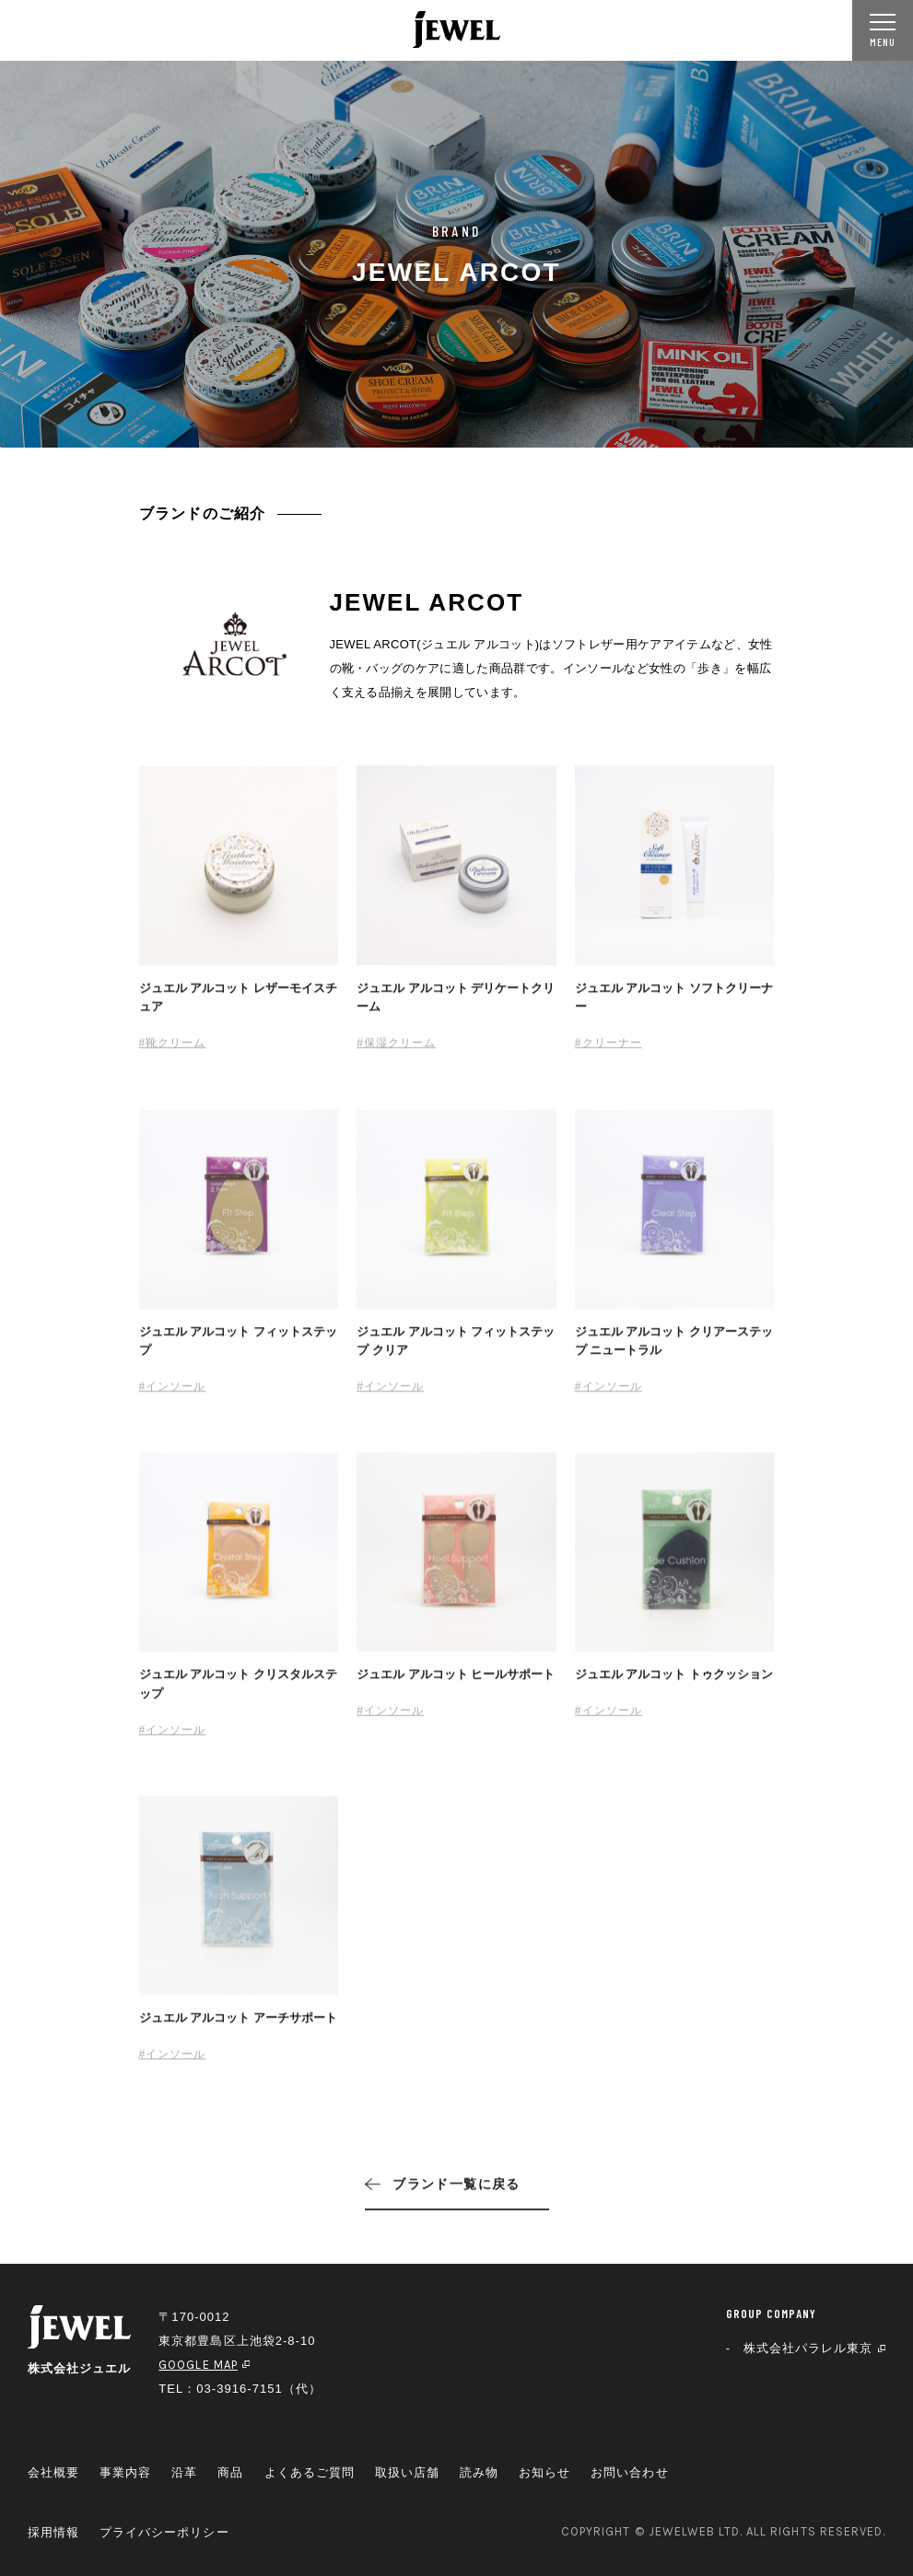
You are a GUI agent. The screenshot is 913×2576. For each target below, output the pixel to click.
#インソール (172, 1394)
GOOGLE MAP (204, 2365)
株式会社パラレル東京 (814, 2348)
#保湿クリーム (396, 1050)
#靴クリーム (172, 1050)
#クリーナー (608, 1050)
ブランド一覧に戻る (443, 2192)
